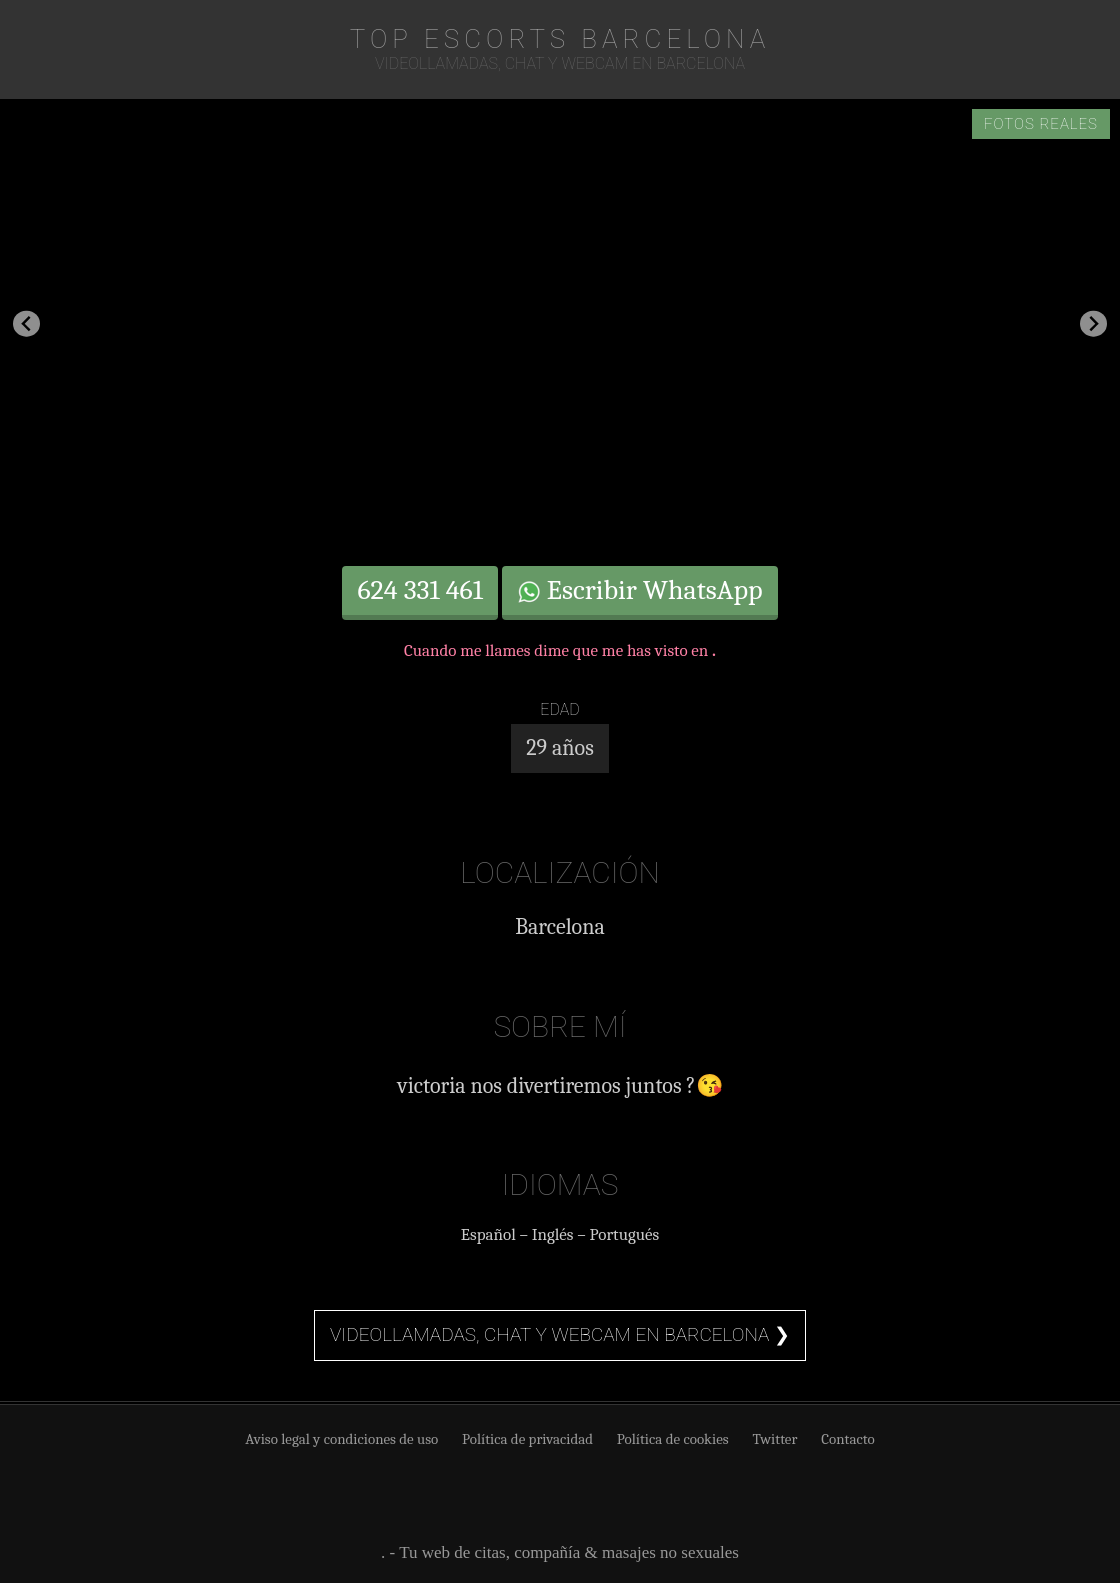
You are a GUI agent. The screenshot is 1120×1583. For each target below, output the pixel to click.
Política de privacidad (527, 1439)
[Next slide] (1093, 323)
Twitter (774, 1439)
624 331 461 (420, 590)
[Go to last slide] (26, 323)
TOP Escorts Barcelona (560, 39)
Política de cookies (673, 1439)
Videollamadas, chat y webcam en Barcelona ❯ (560, 1334)
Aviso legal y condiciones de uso (341, 1439)
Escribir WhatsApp (640, 590)
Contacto (848, 1439)
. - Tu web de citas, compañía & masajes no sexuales (560, 1552)
